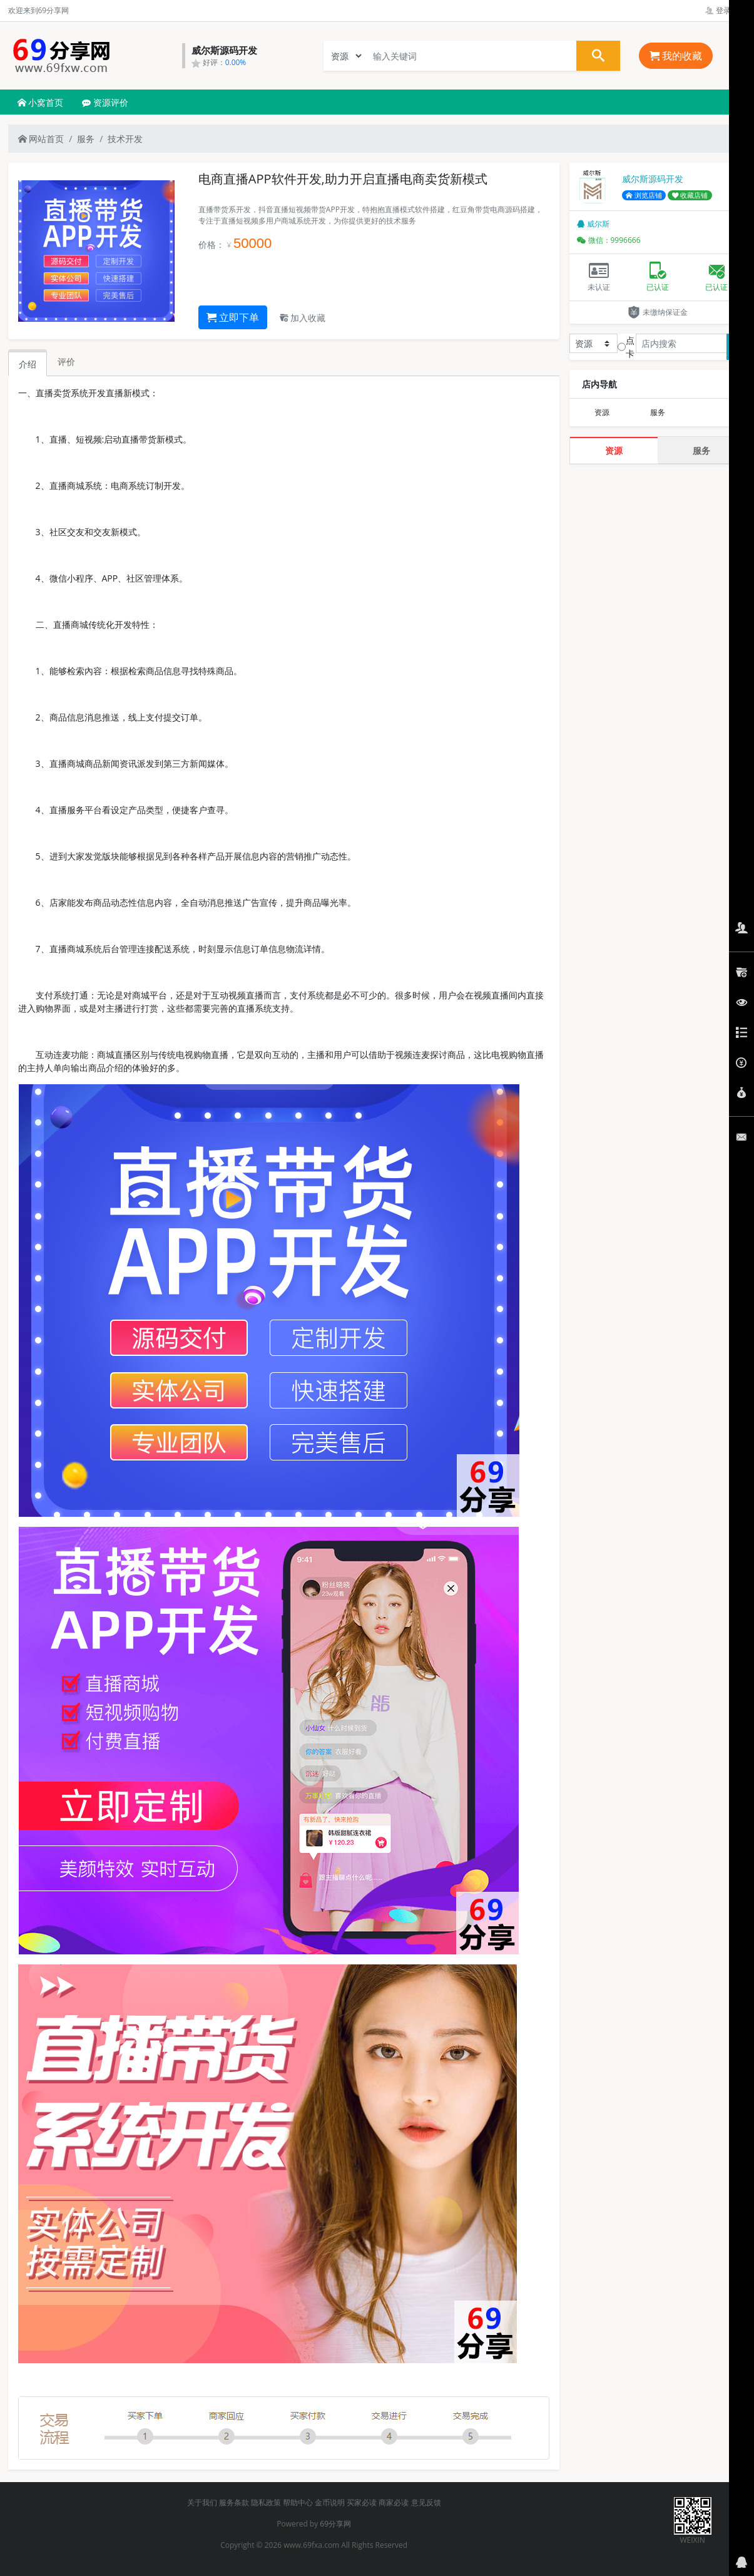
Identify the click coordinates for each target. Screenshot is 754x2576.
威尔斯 (593, 223)
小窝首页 (41, 102)
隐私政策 (266, 2502)
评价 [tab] (66, 361)
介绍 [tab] (27, 364)
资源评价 (105, 102)
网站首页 (41, 139)
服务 (85, 139)
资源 (601, 412)
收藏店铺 (690, 195)
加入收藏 (303, 318)
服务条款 (234, 2502)
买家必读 (362, 2502)
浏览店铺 (644, 195)
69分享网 (335, 2523)
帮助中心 (298, 2502)
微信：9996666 (609, 240)
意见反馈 (426, 2502)
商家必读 (394, 2502)
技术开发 (125, 139)
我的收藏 (676, 56)
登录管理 (725, 10)
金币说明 (330, 2502)
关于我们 (202, 2502)
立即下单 (232, 317)
